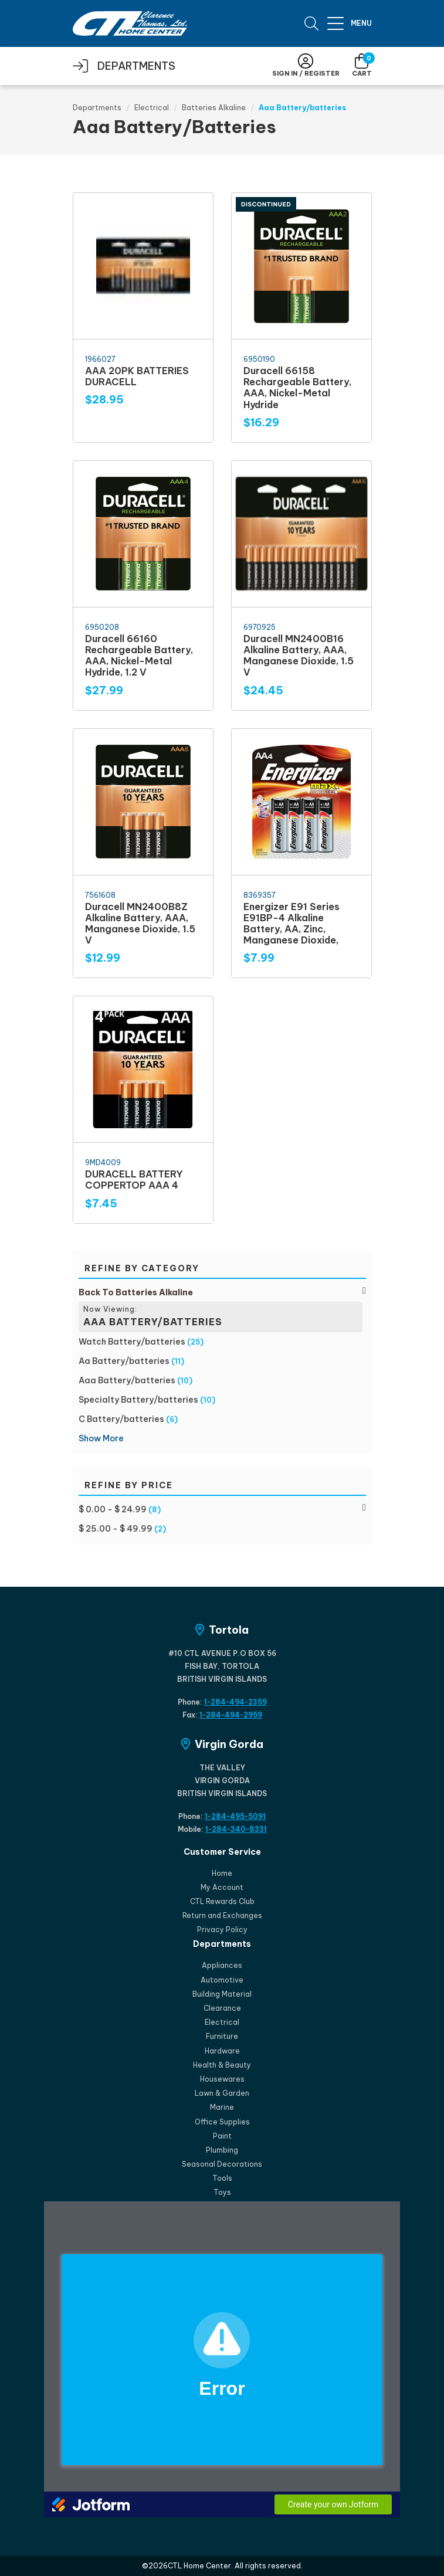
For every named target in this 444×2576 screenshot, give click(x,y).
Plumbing (222, 2150)
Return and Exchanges (222, 1915)
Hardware (222, 2050)
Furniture (222, 2036)
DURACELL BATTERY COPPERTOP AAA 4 (134, 1179)
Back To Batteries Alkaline (136, 1292)
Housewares (222, 2079)
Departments (97, 107)
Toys (222, 2192)
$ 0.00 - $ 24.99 (113, 1509)
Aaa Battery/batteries (127, 1380)
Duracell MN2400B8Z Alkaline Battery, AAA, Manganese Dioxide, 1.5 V (140, 923)
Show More (101, 1438)
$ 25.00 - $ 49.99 (115, 1528)
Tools (222, 2178)
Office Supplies (222, 2121)
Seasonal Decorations (222, 2164)
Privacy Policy (222, 1929)
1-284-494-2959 (230, 1714)
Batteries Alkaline (214, 107)
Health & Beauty (222, 2065)
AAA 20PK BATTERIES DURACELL (137, 376)
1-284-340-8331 (236, 1829)
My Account (222, 1887)
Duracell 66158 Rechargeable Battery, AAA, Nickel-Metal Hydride (297, 387)
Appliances (222, 1965)
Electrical (151, 107)
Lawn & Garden (222, 2093)
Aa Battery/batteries (124, 1361)
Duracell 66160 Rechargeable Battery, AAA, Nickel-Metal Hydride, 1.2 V (139, 655)
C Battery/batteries (121, 1419)
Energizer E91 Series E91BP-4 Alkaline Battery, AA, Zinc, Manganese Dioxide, (291, 923)
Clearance (222, 2008)
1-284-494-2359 (235, 1702)
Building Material (222, 1994)
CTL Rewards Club (222, 1901)
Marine (222, 2107)
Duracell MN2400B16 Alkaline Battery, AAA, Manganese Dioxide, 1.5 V (298, 655)
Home (222, 1873)
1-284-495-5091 (235, 1816)
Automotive (222, 1980)
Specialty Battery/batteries (138, 1399)
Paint (222, 2136)
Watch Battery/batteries (132, 1341)
